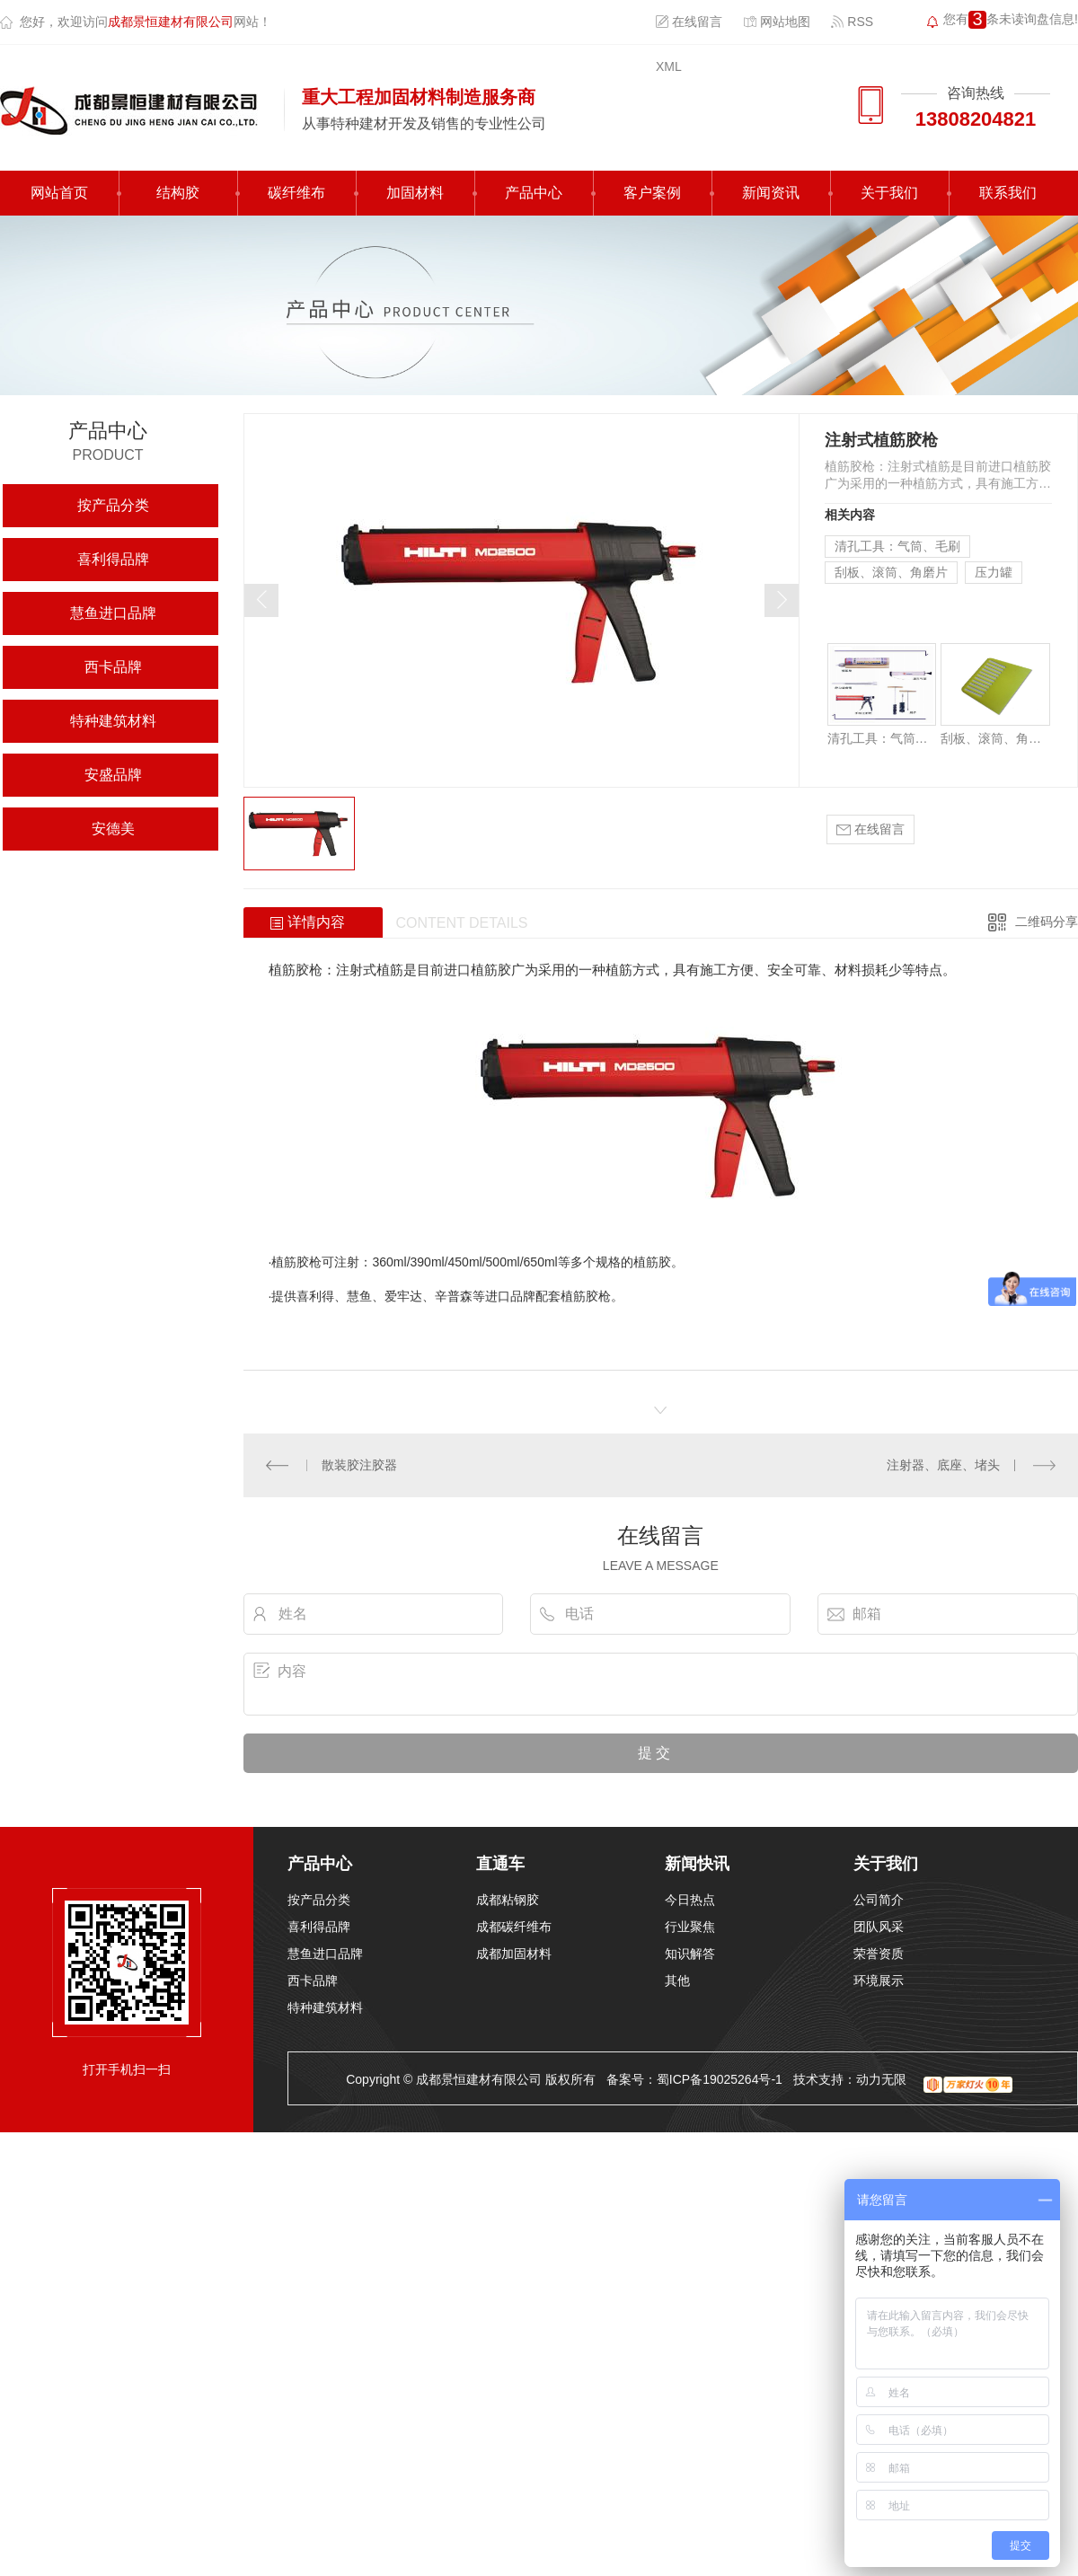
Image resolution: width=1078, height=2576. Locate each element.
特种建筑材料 (113, 720)
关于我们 (889, 192)
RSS (852, 21)
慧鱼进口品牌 (113, 613)
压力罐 (993, 572)
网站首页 (59, 192)
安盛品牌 (113, 774)
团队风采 (878, 1926)
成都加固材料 (514, 1953)
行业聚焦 (690, 1926)
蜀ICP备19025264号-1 (719, 2079)
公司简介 (878, 1899)
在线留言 (689, 21)
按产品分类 (113, 505)
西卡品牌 (113, 667)
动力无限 (881, 2079)
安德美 (113, 828)
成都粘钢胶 (507, 1899)
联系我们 (1008, 192)
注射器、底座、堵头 (943, 1465)
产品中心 (533, 192)
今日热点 (690, 1899)
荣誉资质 (878, 1953)
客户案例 (652, 192)
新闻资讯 (771, 192)
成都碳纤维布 (514, 1926)
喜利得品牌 (113, 559)
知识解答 (690, 1953)
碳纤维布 (296, 192)
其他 (677, 1980)
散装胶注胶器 (359, 1465)
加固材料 (415, 192)
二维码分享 (1046, 921)
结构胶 (177, 192)
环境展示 (878, 1980)
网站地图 (776, 21)
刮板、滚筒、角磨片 (891, 572)
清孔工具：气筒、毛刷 (897, 546)
